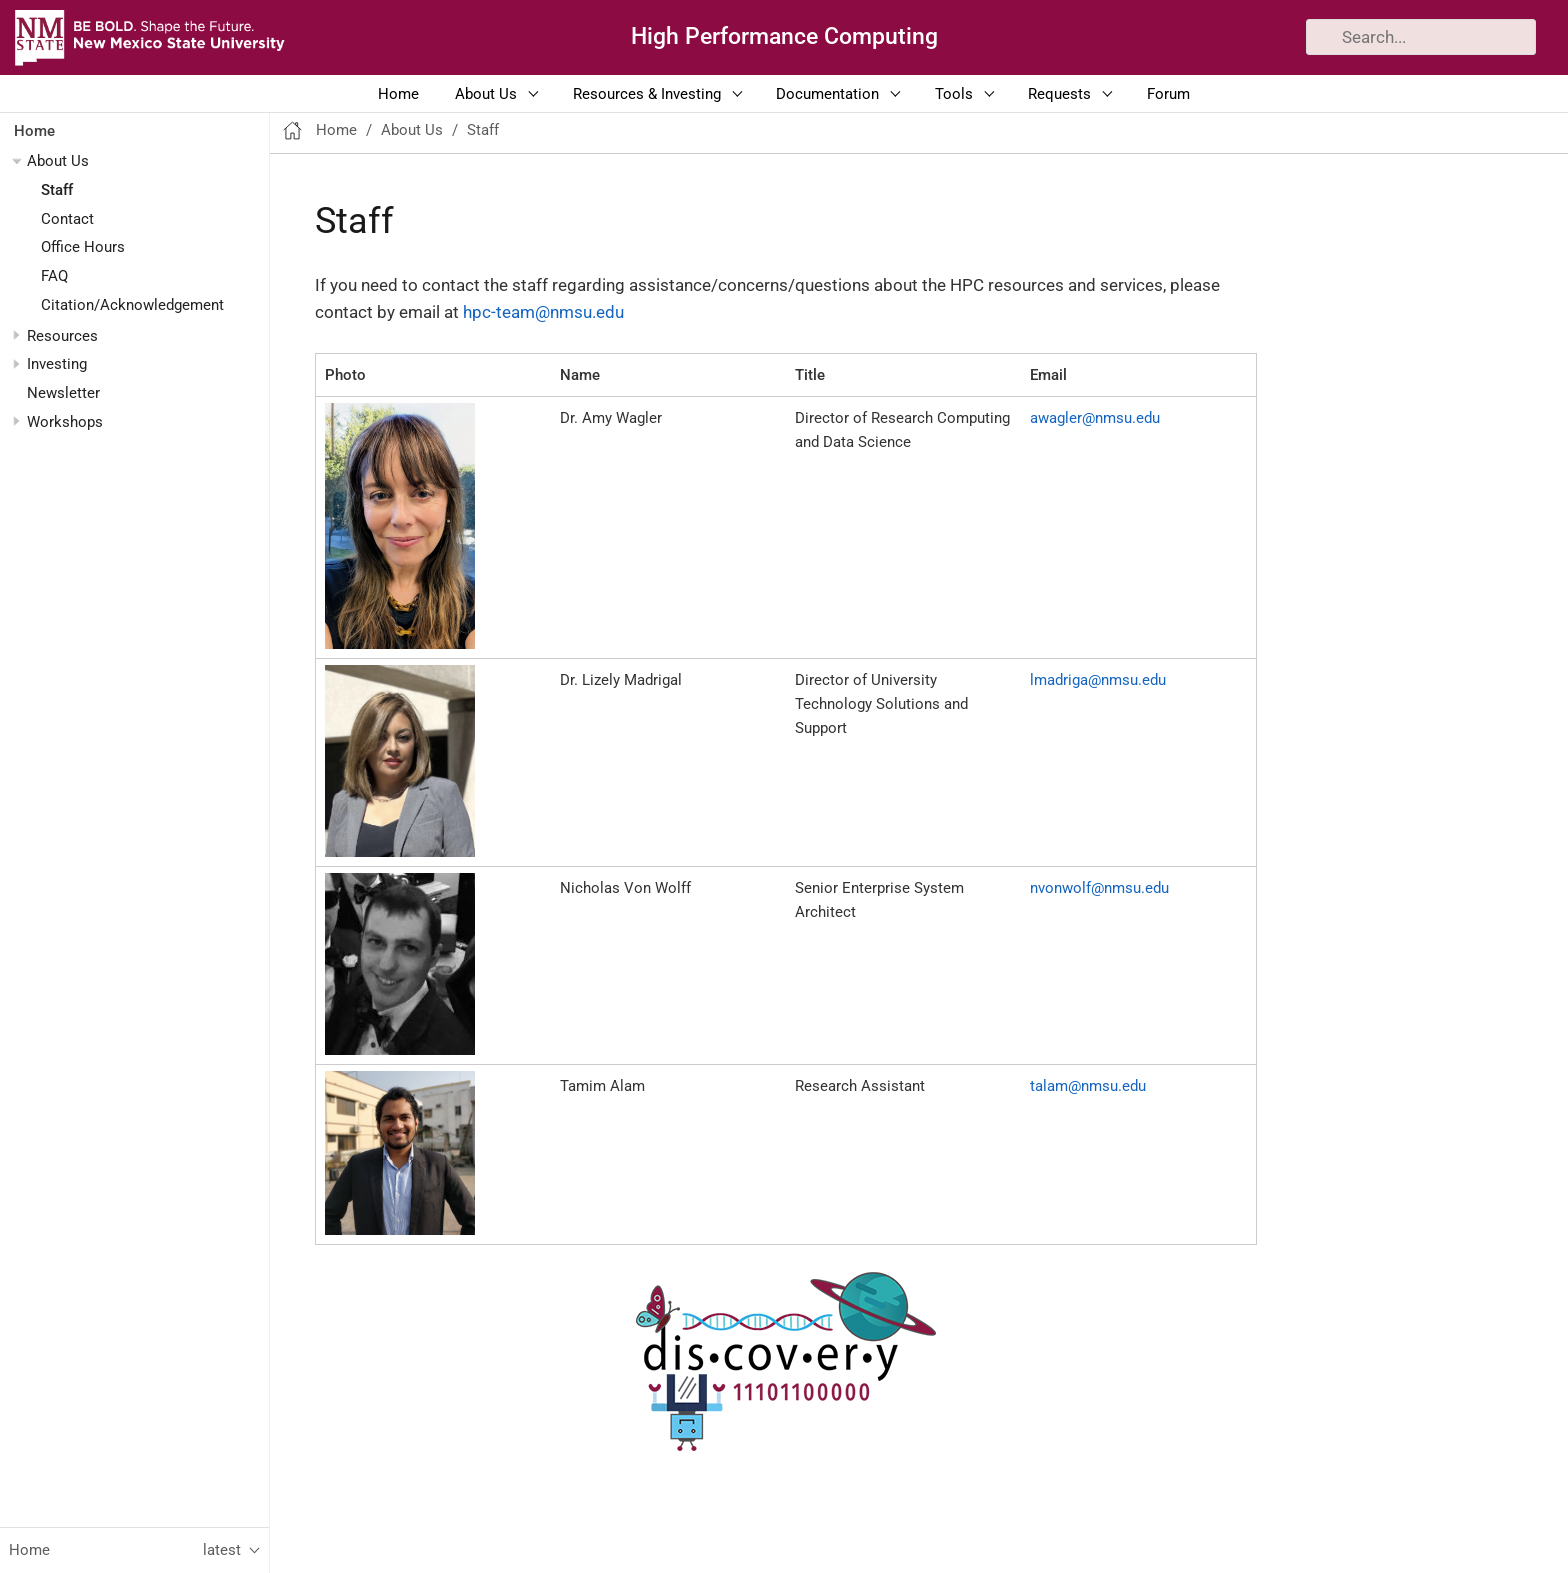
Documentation (827, 94)
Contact (67, 219)
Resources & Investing (647, 94)
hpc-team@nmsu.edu (543, 312)
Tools (954, 94)
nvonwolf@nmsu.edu (1099, 888)
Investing (57, 364)
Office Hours (83, 247)
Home (398, 94)
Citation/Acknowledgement (132, 305)
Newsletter (63, 393)
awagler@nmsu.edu (1095, 418)
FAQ (54, 276)
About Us (486, 94)
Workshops (65, 422)
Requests (1059, 94)
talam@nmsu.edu (1088, 1086)
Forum (1168, 94)
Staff (57, 190)
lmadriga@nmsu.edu (1098, 680)
